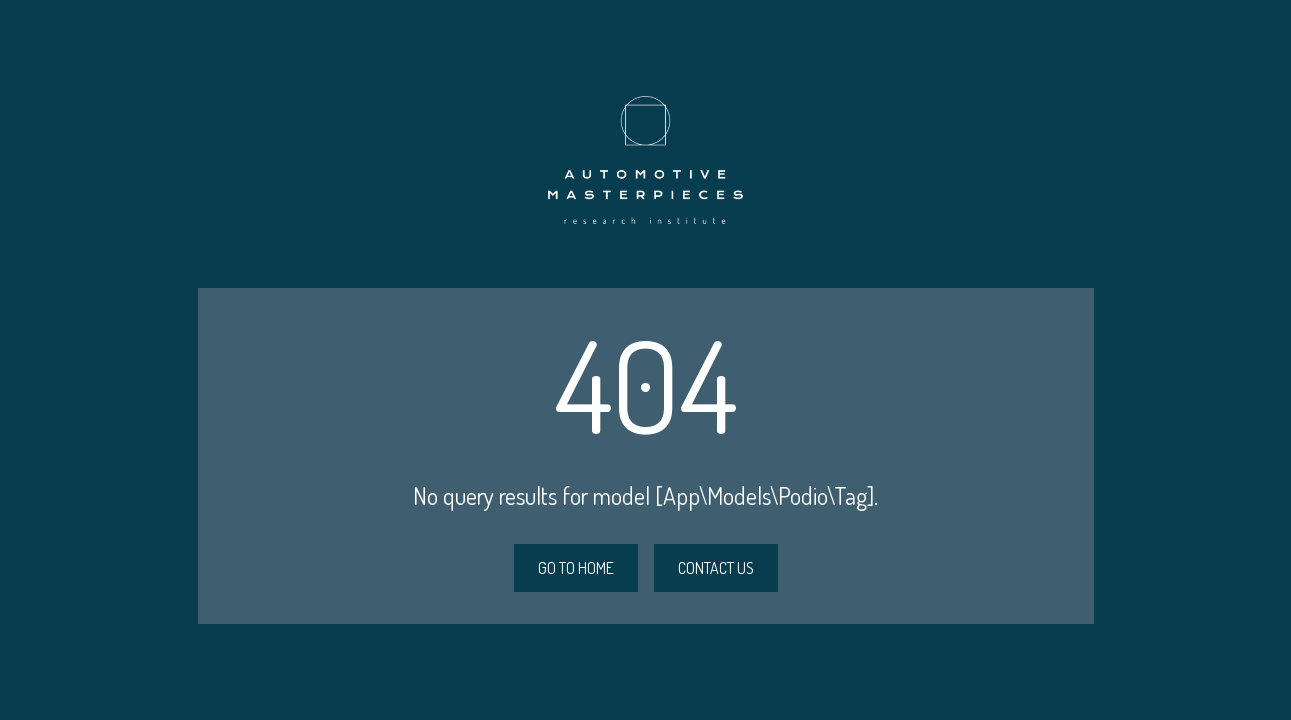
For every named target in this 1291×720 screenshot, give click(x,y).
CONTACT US (716, 568)
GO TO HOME (576, 568)
